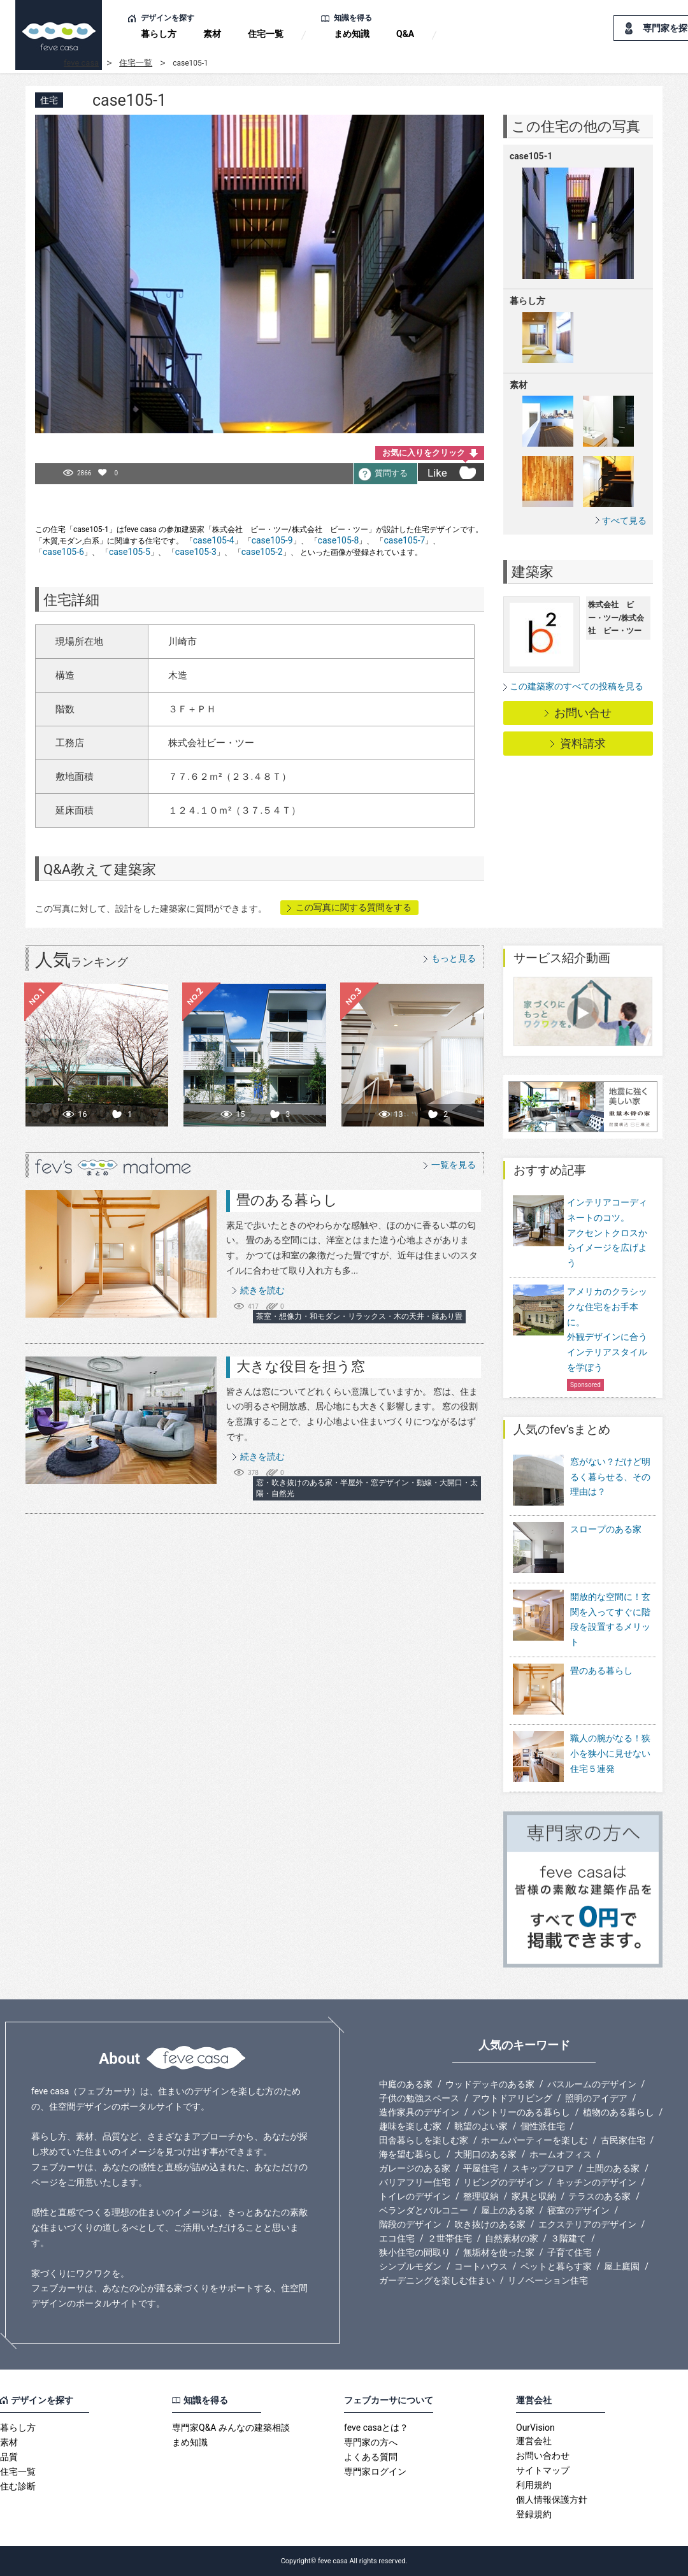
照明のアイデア (596, 2098)
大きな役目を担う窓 (300, 1366)
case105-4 (213, 540)
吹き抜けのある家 (490, 2224)
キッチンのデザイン (596, 2182)
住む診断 (18, 2486)
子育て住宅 (569, 2252)
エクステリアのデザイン (587, 2224)
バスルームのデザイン (591, 2084)
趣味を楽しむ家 (410, 2126)
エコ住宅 (397, 2238)
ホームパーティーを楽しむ (534, 2140)
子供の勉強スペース (419, 2098)
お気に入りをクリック (423, 452)
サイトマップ (543, 2470)
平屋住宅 (481, 2168)
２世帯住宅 (449, 2238)
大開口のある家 (485, 2154)
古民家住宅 (623, 2140)
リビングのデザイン (503, 2182)
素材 (212, 34)
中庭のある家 (406, 2084)
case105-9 (272, 540)
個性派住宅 (542, 2126)
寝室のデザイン (578, 2210)
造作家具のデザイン (419, 2112)
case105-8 (338, 540)
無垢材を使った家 (498, 2252)
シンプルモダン (410, 2266)
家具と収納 (534, 2196)
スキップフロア (543, 2168)
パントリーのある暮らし (521, 2112)
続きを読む (262, 1290)
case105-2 (262, 552)
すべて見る (624, 520)
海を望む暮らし (410, 2154)
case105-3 (196, 552)
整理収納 (481, 2196)
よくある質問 (371, 2457)
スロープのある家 (577, 1548)
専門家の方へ (371, 2442)
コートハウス (481, 2266)
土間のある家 (613, 2168)
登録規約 (534, 2514)
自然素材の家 (511, 2238)
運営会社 (534, 2441)
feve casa (81, 63)
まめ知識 (351, 34)
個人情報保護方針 (551, 2499)
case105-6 (63, 552)
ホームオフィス (560, 2154)
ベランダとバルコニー (423, 2210)
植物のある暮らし (618, 2112)
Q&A (405, 34)
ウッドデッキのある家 (489, 2084)
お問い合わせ (543, 2455)
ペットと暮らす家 (556, 2266)
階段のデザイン (410, 2224)
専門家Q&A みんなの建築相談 (231, 2427)
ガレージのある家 (414, 2168)
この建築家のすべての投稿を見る (576, 686)
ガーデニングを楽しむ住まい (437, 2280)
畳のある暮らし (287, 1200)
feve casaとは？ (376, 2427)
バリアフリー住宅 (414, 2182)
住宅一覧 (265, 34)
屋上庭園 (622, 2266)
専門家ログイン (375, 2471)
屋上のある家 (507, 2210)
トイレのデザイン (414, 2196)
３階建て (568, 2238)
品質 (9, 2457)
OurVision (535, 2427)
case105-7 (404, 540)
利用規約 (534, 2485)
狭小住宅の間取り (414, 2252)
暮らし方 (158, 34)
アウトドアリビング (512, 2098)
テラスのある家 (599, 2196)
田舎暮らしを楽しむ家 (423, 2140)
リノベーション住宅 (548, 2280)
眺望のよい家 (481, 2126)
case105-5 (129, 552)
